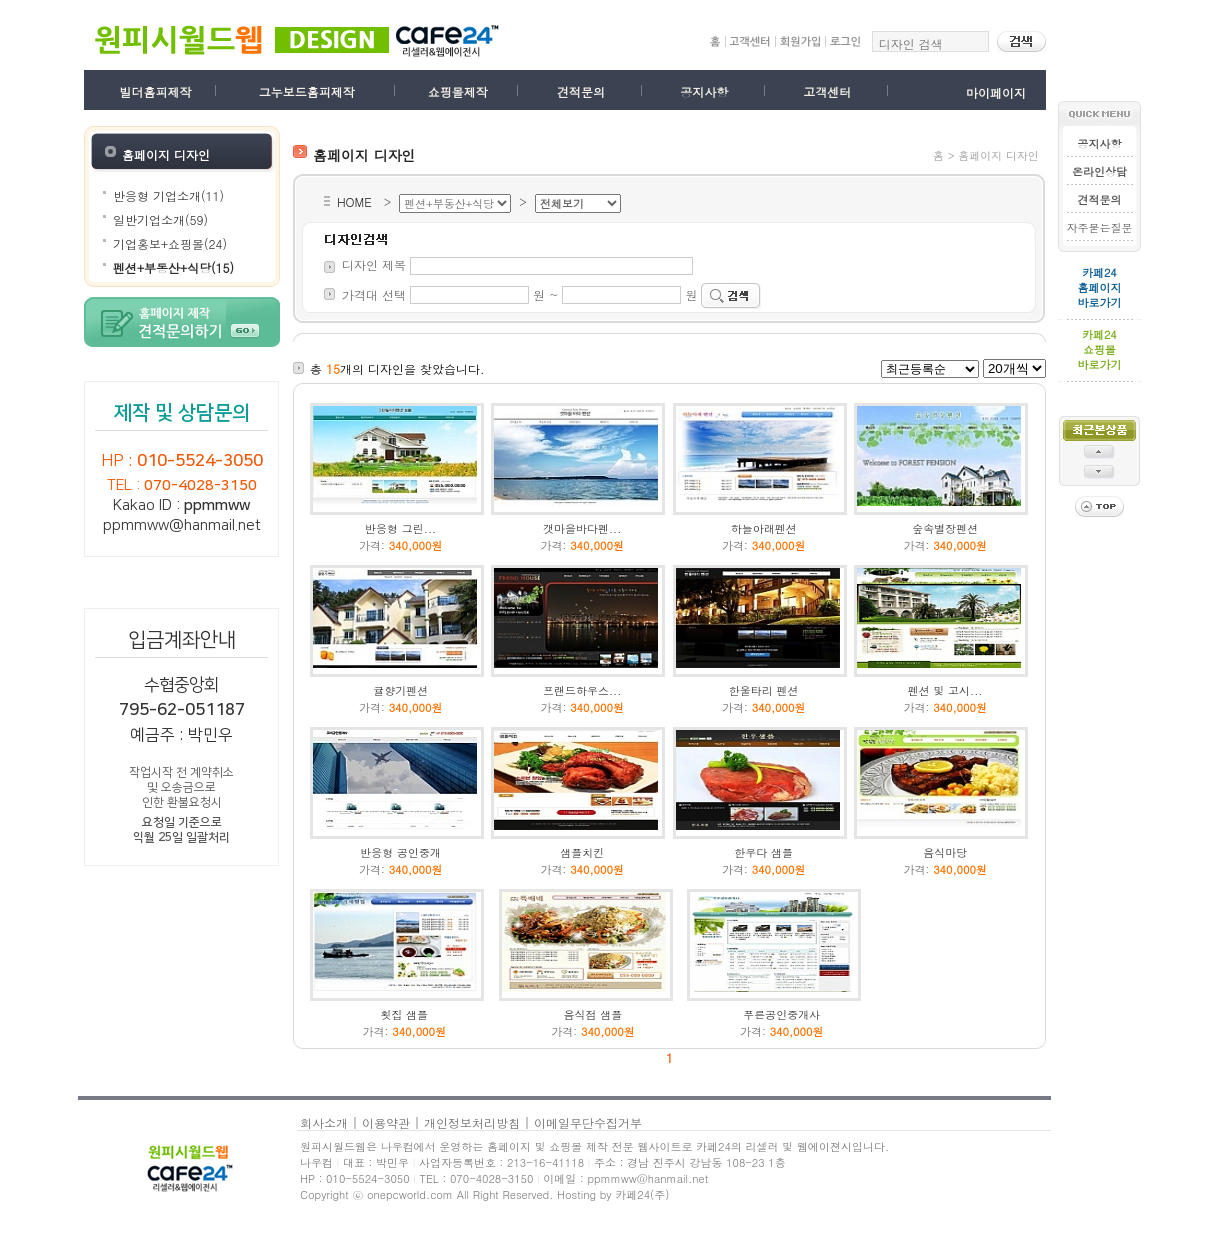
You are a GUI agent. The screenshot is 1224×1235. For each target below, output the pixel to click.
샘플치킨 (582, 852)
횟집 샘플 (404, 1014)
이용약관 (386, 1122)
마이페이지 (996, 92)
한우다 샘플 (763, 852)
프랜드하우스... (582, 690)
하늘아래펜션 (764, 528)
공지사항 (704, 91)
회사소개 (324, 1122)
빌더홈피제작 (156, 91)
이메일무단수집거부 (588, 1122)
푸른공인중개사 (781, 1014)
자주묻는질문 (1099, 227)
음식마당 (945, 852)
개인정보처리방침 (472, 1122)
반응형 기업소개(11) (168, 195)
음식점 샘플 (593, 1014)
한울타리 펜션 (764, 690)
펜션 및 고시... (945, 690)
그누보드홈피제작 (307, 91)
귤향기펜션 (400, 690)
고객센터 (827, 91)
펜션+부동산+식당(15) (173, 267)
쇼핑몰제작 (458, 91)
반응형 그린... (400, 528)
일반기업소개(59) (160, 219)
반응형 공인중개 (400, 852)
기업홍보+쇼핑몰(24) (170, 243)
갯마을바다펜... (582, 528)
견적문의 (581, 91)
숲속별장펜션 (945, 528)
